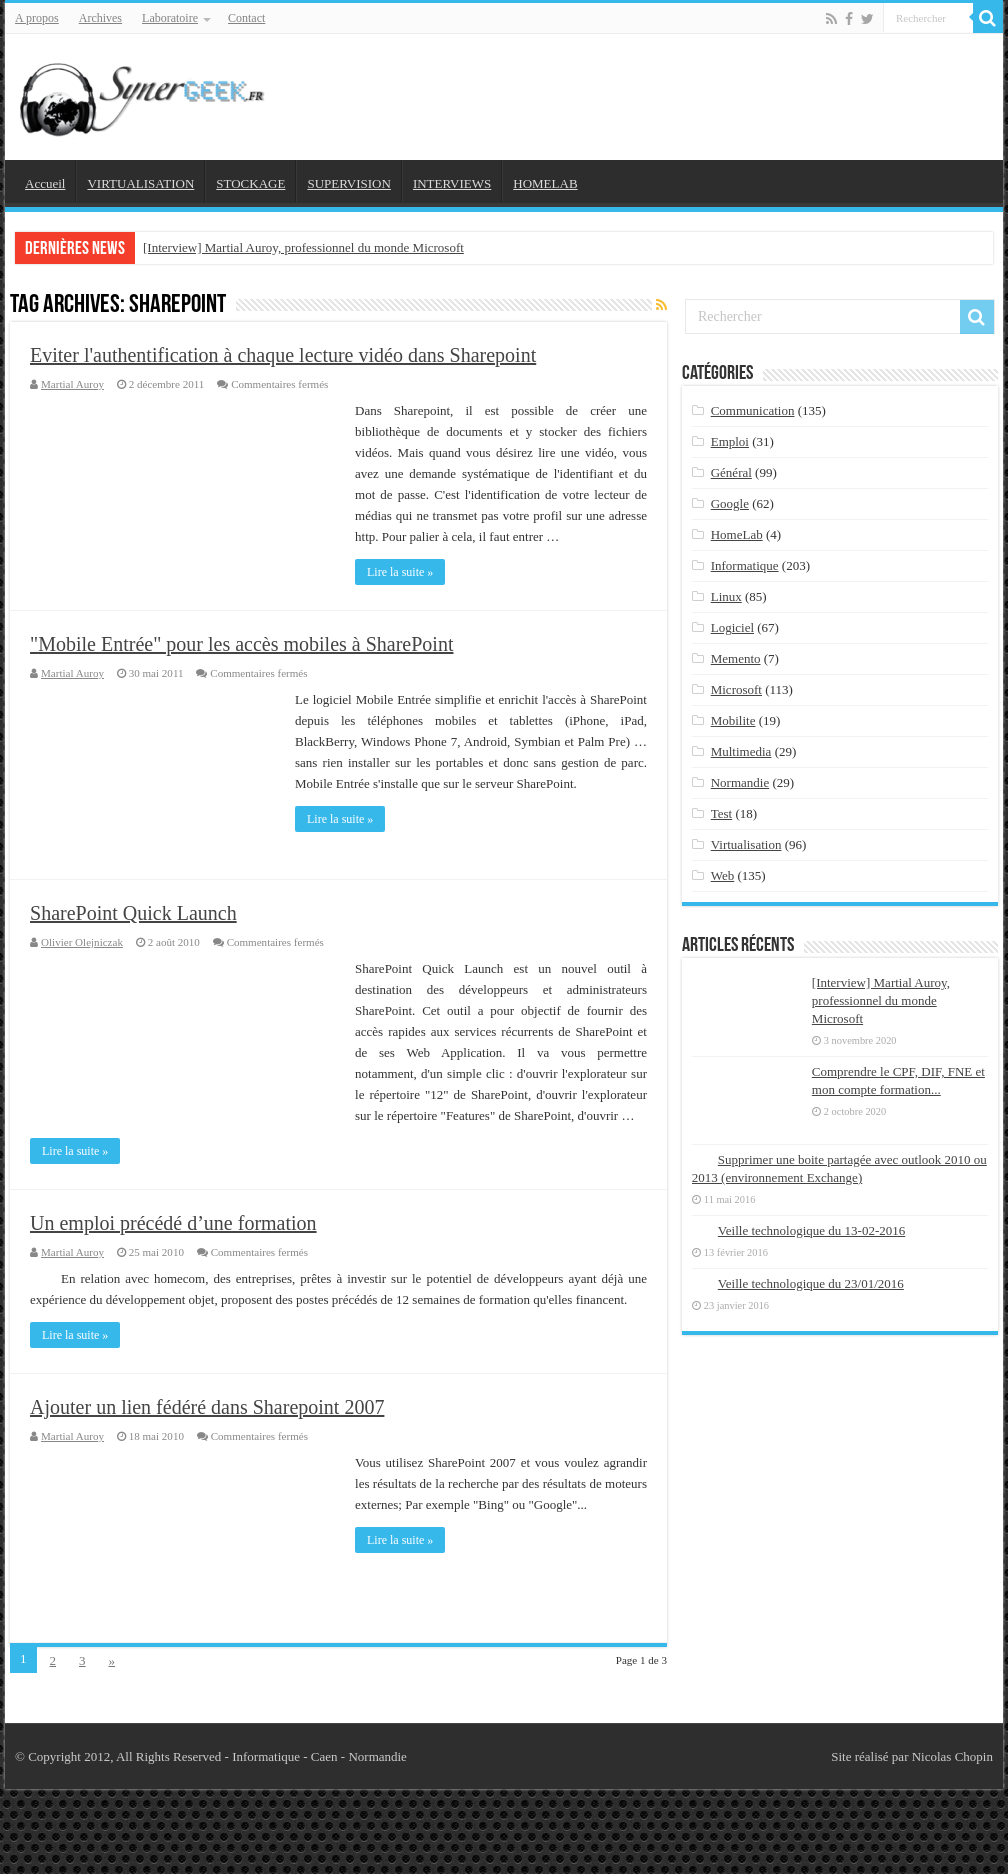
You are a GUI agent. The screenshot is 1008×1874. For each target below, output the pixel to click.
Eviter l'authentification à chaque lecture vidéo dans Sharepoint (283, 355)
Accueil (45, 183)
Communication (753, 410)
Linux (726, 596)
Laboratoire (170, 18)
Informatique (745, 565)
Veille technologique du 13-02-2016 (811, 1230)
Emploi (730, 441)
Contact (246, 18)
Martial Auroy (72, 384)
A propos (37, 18)
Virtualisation (746, 844)
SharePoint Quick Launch (133, 913)
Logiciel (732, 627)
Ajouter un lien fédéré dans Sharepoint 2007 (207, 1407)
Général (731, 472)
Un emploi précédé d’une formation (173, 1223)
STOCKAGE (250, 183)
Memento (736, 658)
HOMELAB (545, 183)
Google (730, 503)
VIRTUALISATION (140, 183)
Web (723, 875)
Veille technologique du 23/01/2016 (811, 1283)
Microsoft (736, 689)
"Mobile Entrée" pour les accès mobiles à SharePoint (241, 644)
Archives (100, 18)
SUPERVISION (348, 183)
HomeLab (737, 534)
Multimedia (741, 751)
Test (721, 813)
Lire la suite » (400, 572)
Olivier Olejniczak (82, 942)
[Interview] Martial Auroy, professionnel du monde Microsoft (303, 247)
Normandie (740, 782)
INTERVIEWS (452, 183)
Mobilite (733, 720)
